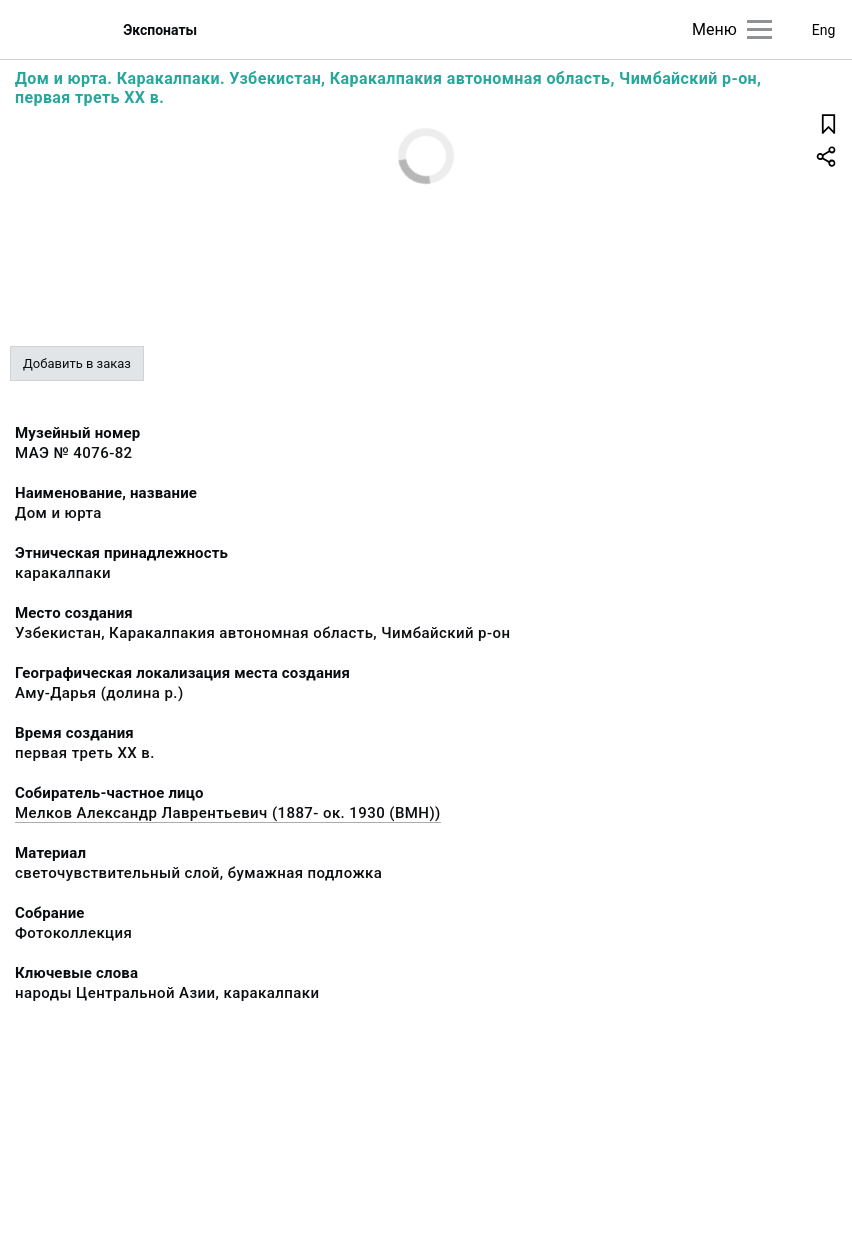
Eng (824, 30)
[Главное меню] (759, 29)
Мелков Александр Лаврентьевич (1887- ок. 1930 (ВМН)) (228, 813)
